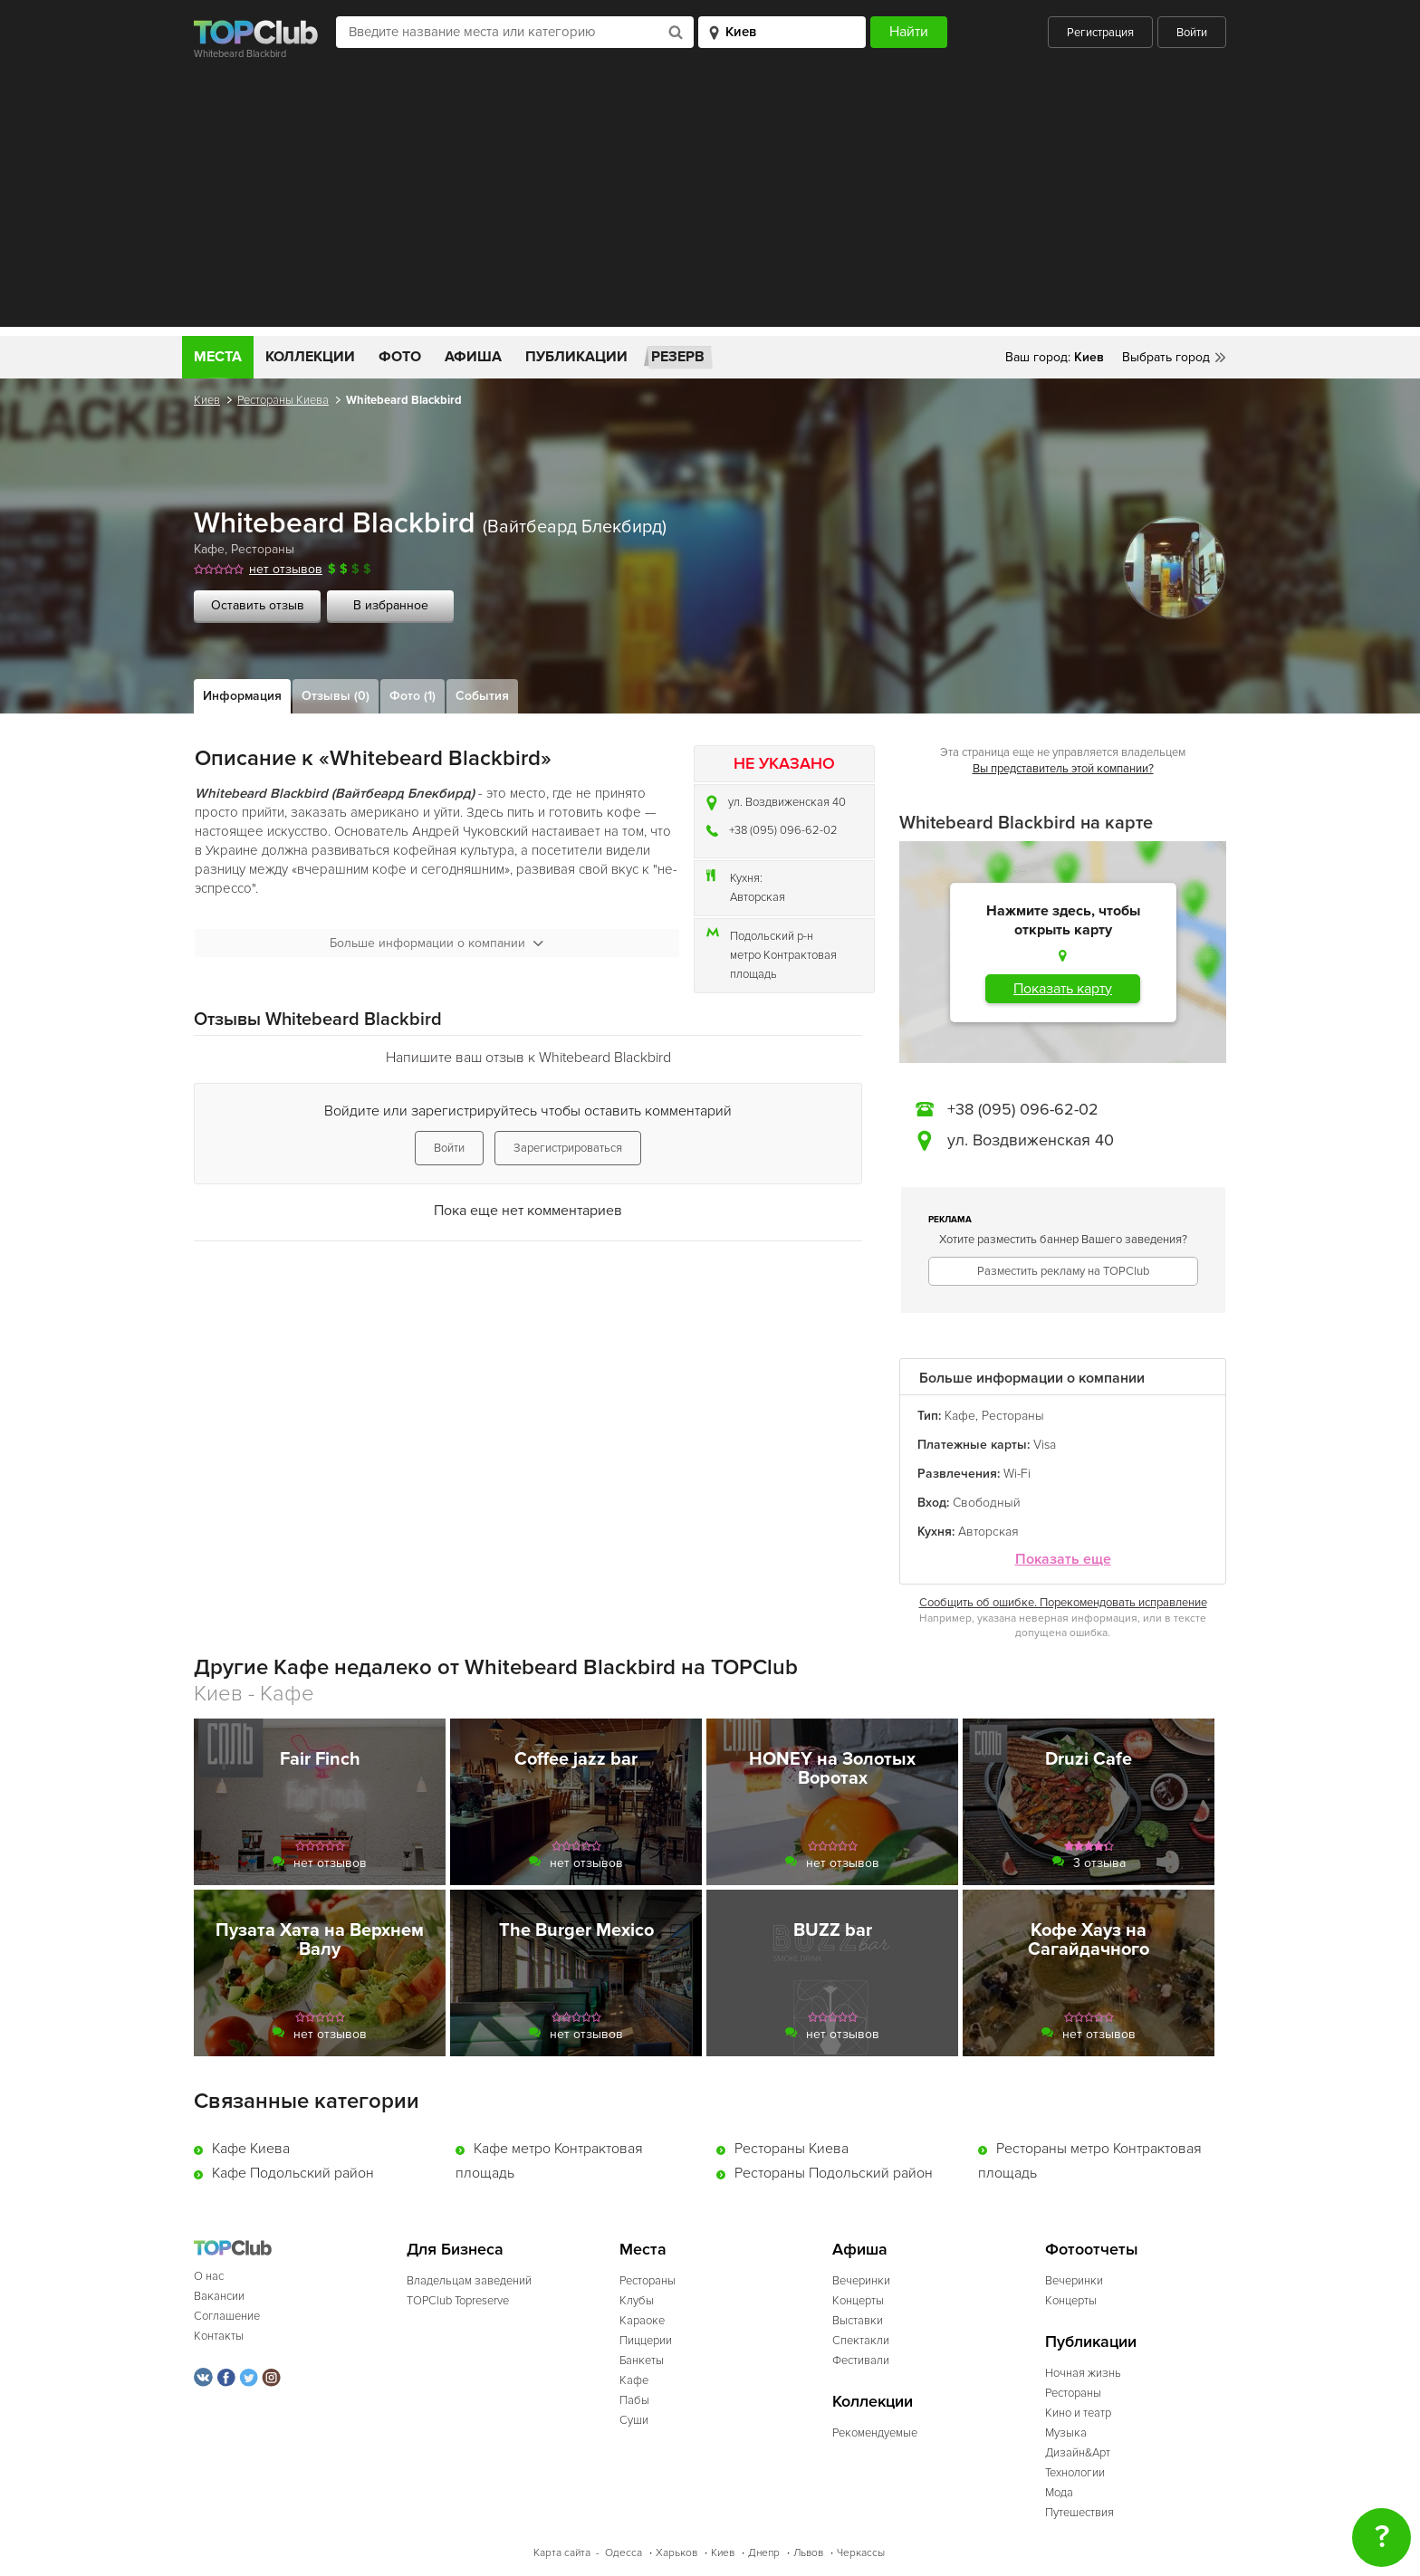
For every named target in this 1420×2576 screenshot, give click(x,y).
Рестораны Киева (283, 400)
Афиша (473, 357)
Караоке (642, 2320)
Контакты (219, 2336)
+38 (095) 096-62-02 (783, 830)
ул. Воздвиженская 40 (787, 802)
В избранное (390, 605)
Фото (400, 357)
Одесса (623, 2553)
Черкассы (861, 2553)
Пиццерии (645, 2340)
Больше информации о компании (436, 943)
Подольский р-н (771, 936)
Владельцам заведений (469, 2281)
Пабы (634, 2400)
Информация (242, 696)
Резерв (678, 357)
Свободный (987, 1502)
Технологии (1075, 2473)
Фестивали (860, 2360)
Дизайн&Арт (1077, 2453)
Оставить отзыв (257, 605)
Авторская (757, 897)
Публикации (576, 357)
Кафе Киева (251, 2149)
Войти (1191, 32)
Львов (808, 2553)
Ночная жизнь (1083, 2373)
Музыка (1066, 2433)
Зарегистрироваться (567, 1148)
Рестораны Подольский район (833, 2173)
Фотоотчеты (1091, 2249)
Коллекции (310, 357)
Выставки (857, 2320)
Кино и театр (1078, 2413)
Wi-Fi (1017, 1473)
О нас (209, 2276)
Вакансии (219, 2296)
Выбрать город (1166, 357)
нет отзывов (285, 569)
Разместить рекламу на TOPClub (1063, 1271)
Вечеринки (861, 2281)
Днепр (764, 2553)
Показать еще (1063, 1559)
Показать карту (1062, 989)
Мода (1059, 2492)
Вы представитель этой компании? (1063, 768)
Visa (1044, 1444)
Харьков (676, 2553)
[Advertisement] (710, 200)
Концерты (858, 2301)
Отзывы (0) (335, 696)
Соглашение (227, 2316)
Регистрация (1100, 32)
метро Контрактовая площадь (783, 965)
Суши (633, 2420)
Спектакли (860, 2340)
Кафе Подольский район (293, 2173)
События (482, 696)
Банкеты (641, 2360)
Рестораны (262, 549)
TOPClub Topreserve (458, 2301)
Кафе (209, 549)
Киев (207, 400)
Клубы (636, 2301)
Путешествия (1079, 2512)
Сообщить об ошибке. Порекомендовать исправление (1063, 1602)
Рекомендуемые (874, 2433)
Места (218, 357)
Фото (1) (412, 696)
